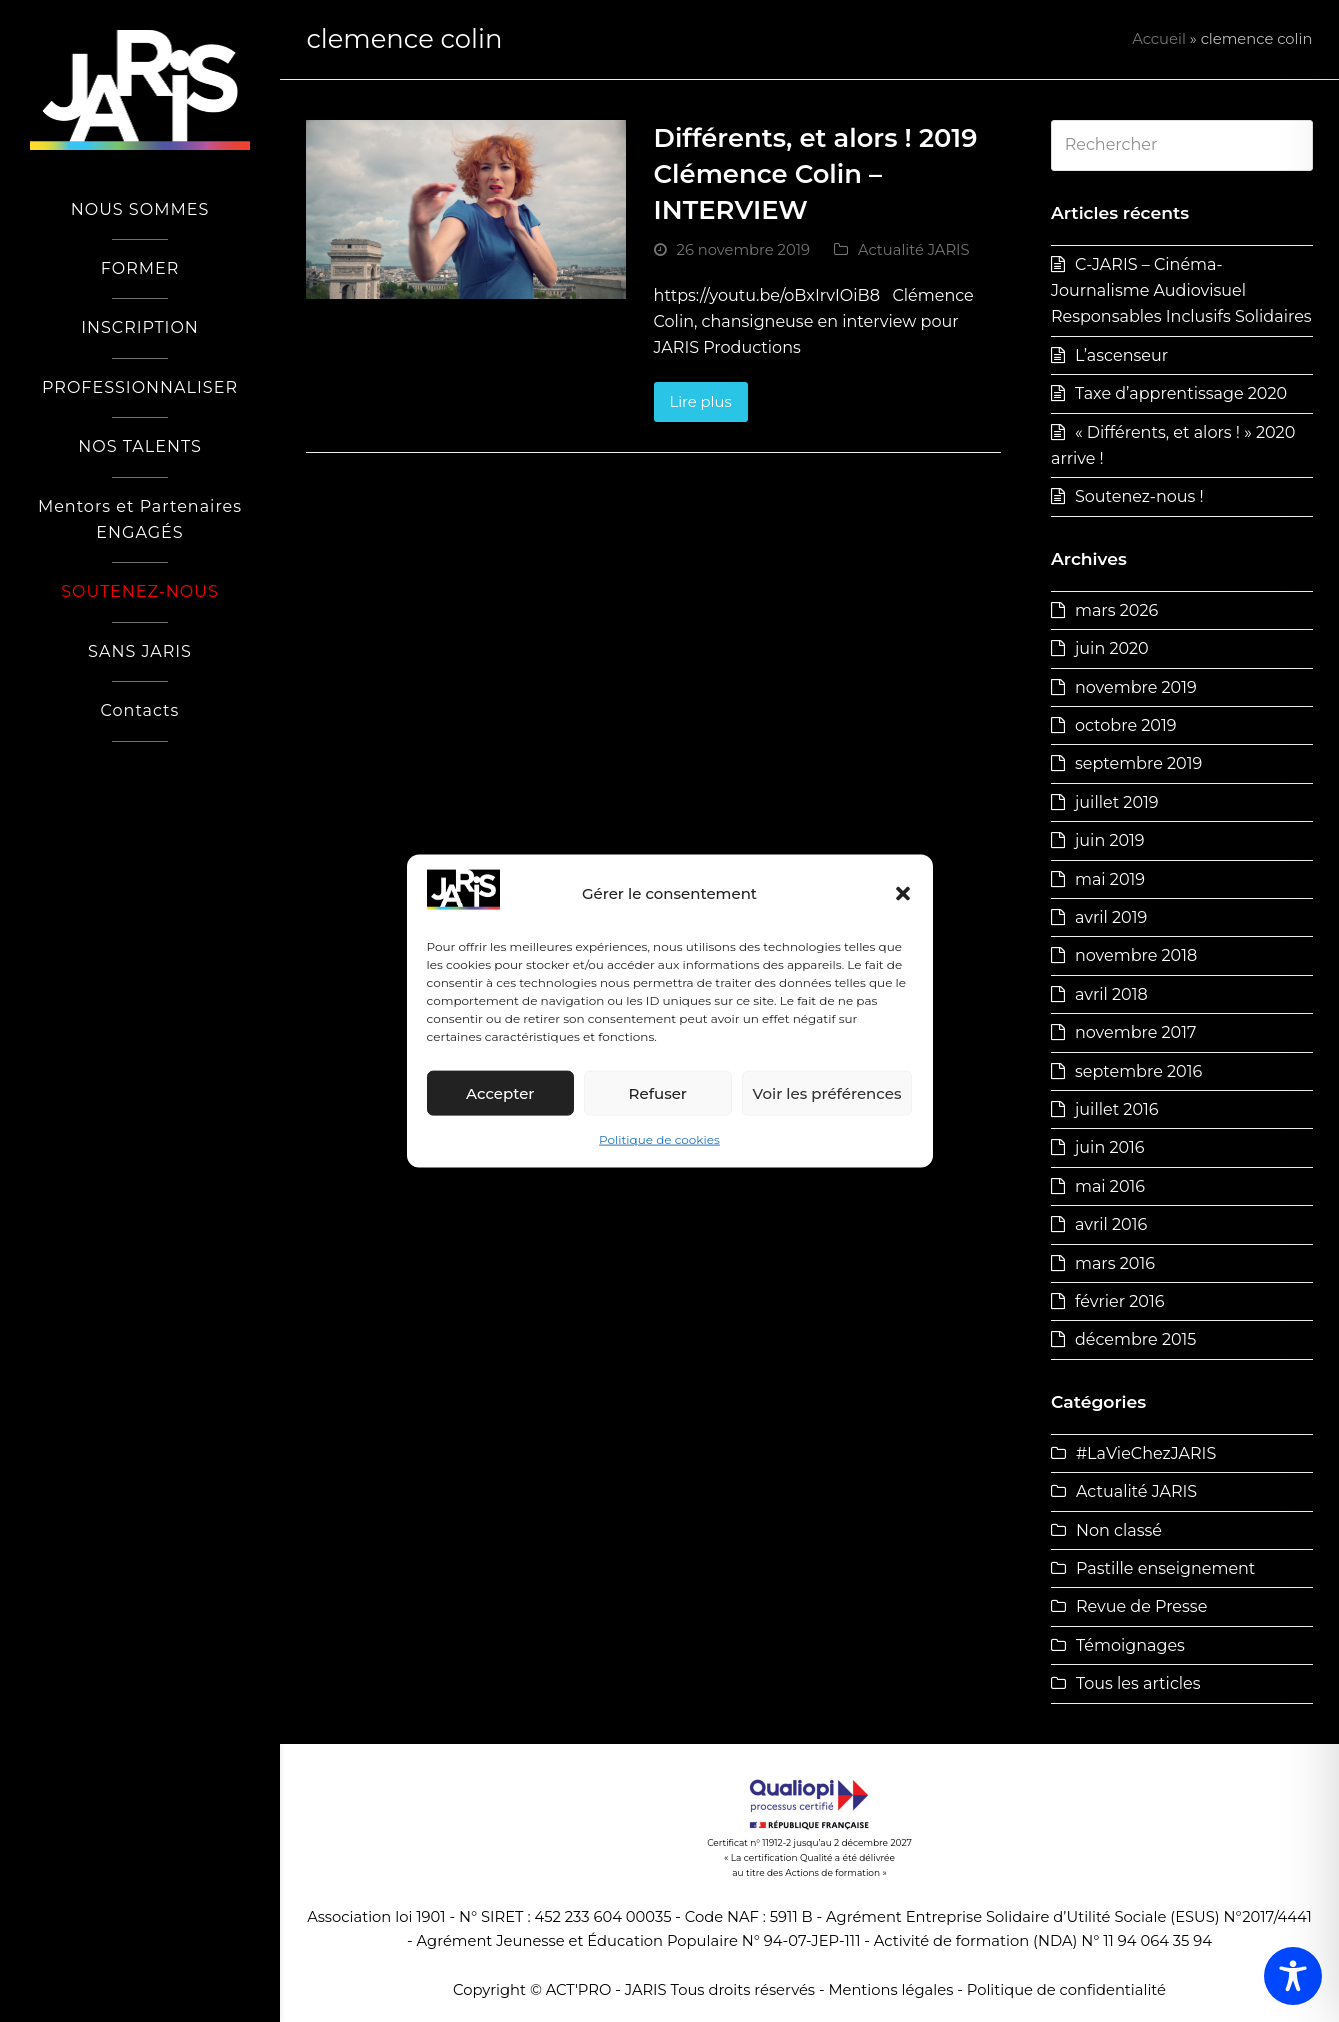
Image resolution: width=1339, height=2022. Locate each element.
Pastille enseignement (1165, 1568)
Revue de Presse (1141, 1606)
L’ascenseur (1121, 355)
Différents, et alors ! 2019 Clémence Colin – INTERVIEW (816, 173)
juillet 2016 (1117, 1109)
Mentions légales (890, 1990)
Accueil (1159, 39)
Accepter (500, 1093)
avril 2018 (1111, 994)
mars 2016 (1115, 1263)
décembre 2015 (1135, 1339)
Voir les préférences (827, 1093)
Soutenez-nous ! (1139, 496)
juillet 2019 (1117, 802)
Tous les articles (1138, 1683)
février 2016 (1120, 1301)
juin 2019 (1110, 840)
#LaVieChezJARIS (1146, 1453)
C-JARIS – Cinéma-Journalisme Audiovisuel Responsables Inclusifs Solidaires (1181, 291)
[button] (903, 894)
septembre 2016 (1138, 1071)
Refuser (658, 1093)
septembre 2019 (1138, 763)
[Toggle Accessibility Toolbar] (1293, 1976)
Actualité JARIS (914, 250)
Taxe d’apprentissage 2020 (1181, 393)
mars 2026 (1116, 610)
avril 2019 (1111, 917)
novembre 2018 (1136, 955)
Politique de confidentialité (1066, 1990)
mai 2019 (1110, 879)
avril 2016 (1111, 1224)
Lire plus (700, 402)
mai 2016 (1110, 1186)
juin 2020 (1112, 648)
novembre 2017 (1135, 1032)
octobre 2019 (1125, 725)
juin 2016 (1110, 1147)
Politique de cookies (659, 1139)
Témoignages (1130, 1645)
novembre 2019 (1136, 687)
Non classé (1119, 1530)
